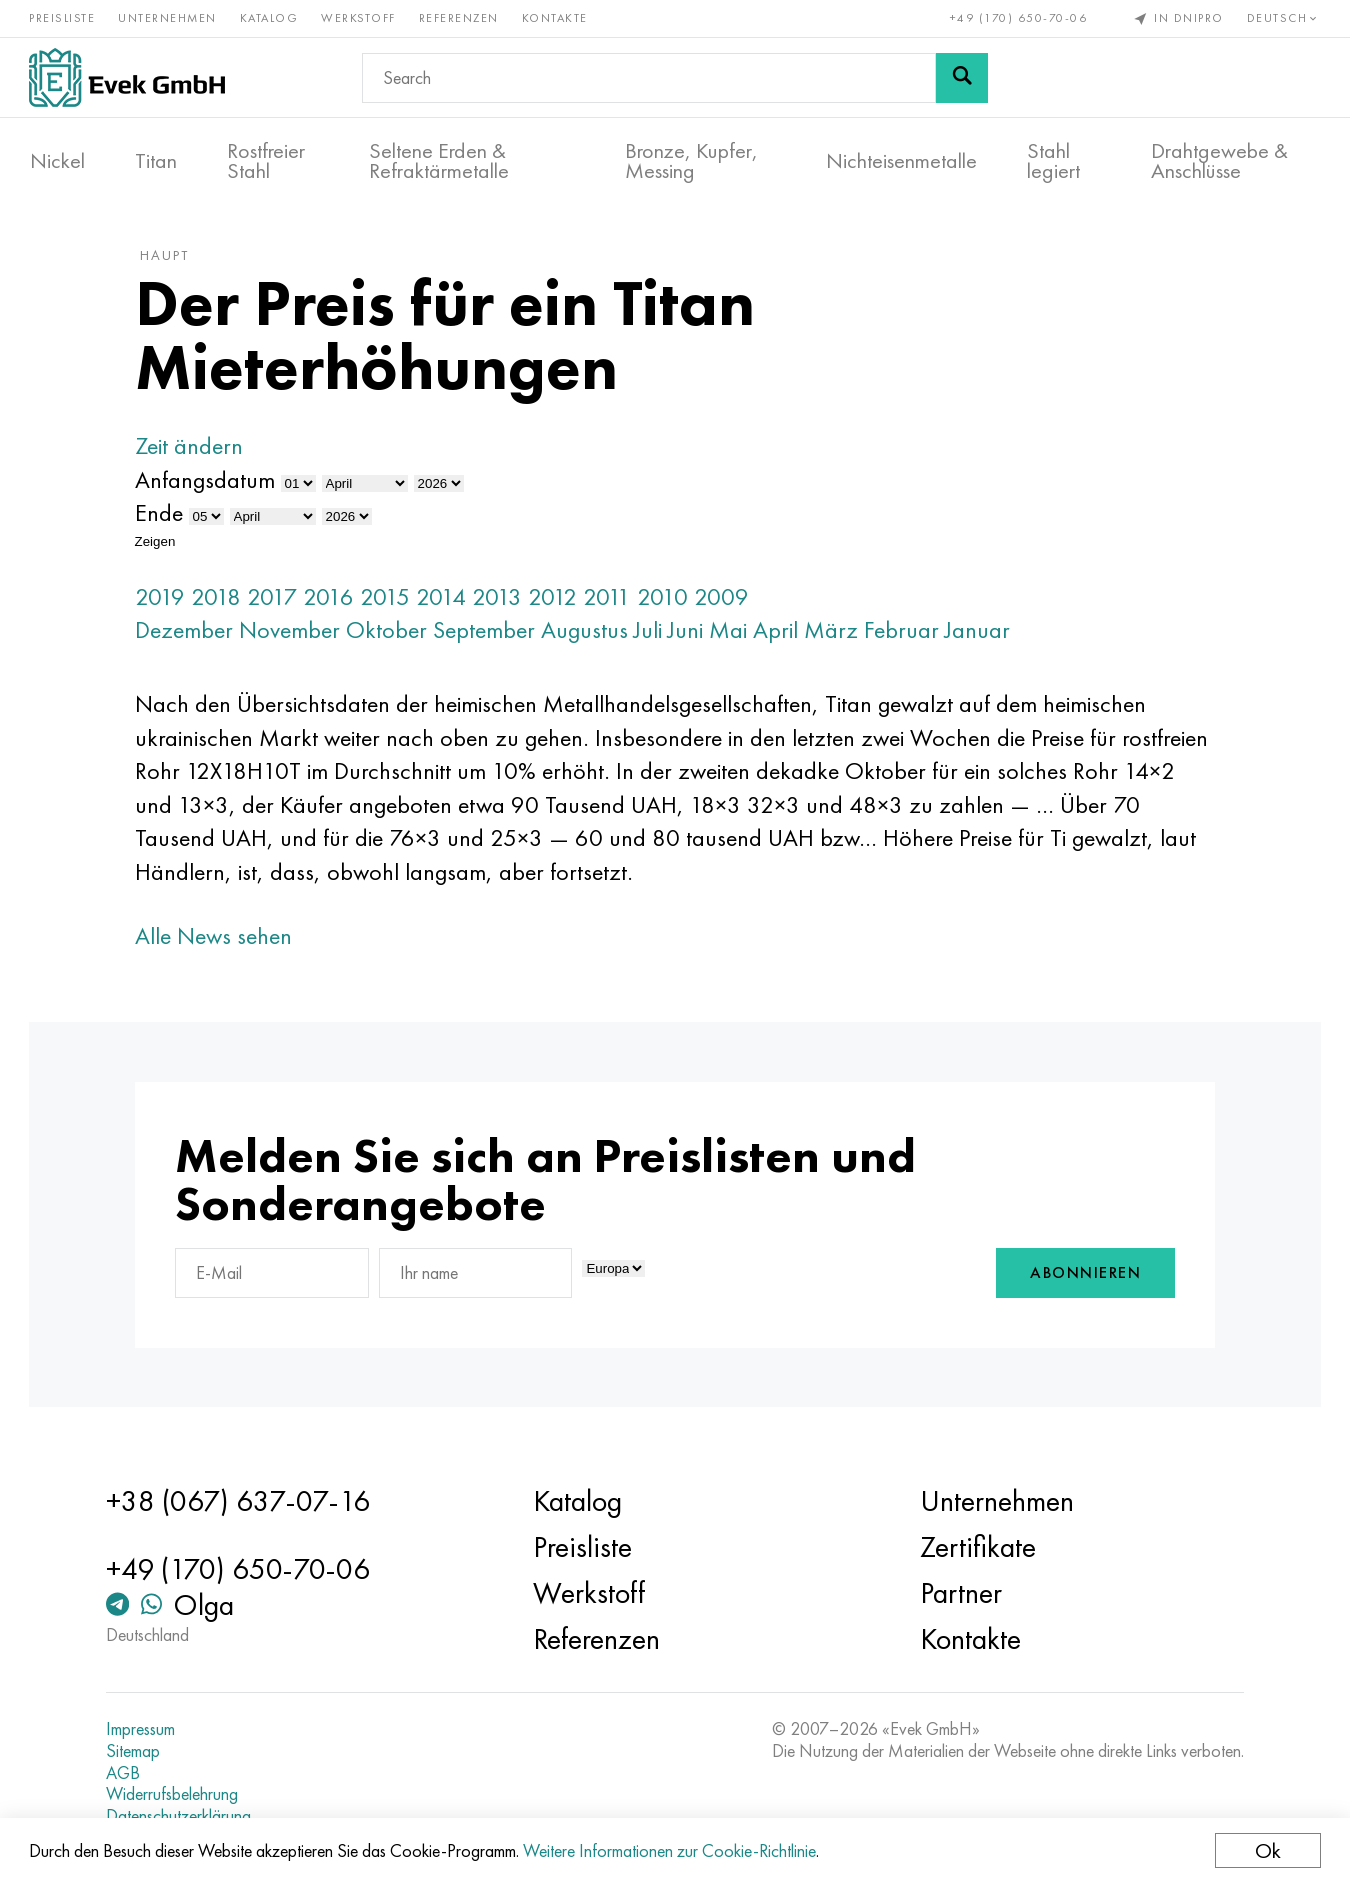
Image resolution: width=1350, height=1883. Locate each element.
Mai (732, 633)
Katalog (270, 18)
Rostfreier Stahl (266, 161)
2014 (445, 599)
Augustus (588, 633)
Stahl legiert (1053, 161)
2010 (666, 599)
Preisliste (63, 18)
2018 (220, 599)
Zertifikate (977, 1548)
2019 (164, 599)
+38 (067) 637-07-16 (241, 1502)
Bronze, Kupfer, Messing (691, 161)
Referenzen (460, 18)
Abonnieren (1081, 1276)
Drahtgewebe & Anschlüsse (1219, 161)
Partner (960, 1594)
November (293, 633)
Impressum (143, 1730)
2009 (725, 599)
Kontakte (556, 18)
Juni (689, 633)
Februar (905, 633)
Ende (163, 516)
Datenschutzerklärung (181, 1816)
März (835, 633)
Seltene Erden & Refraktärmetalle (439, 161)
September (488, 633)
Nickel (57, 161)
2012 (556, 599)
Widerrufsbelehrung (175, 1795)
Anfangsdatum (209, 482)
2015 (389, 599)
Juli (652, 633)
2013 (501, 599)
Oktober (390, 633)
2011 (611, 599)
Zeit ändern (193, 449)
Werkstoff (359, 18)
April (779, 633)
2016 (332, 599)
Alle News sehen (217, 938)
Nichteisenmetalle (901, 161)
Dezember (188, 633)
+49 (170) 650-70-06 (1018, 18)
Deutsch (1283, 18)
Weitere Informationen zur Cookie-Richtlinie (670, 1850)
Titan (156, 161)
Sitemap (136, 1751)
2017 (276, 599)
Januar (981, 633)
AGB (126, 1773)
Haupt (168, 259)
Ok (1267, 1850)
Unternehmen (168, 18)
